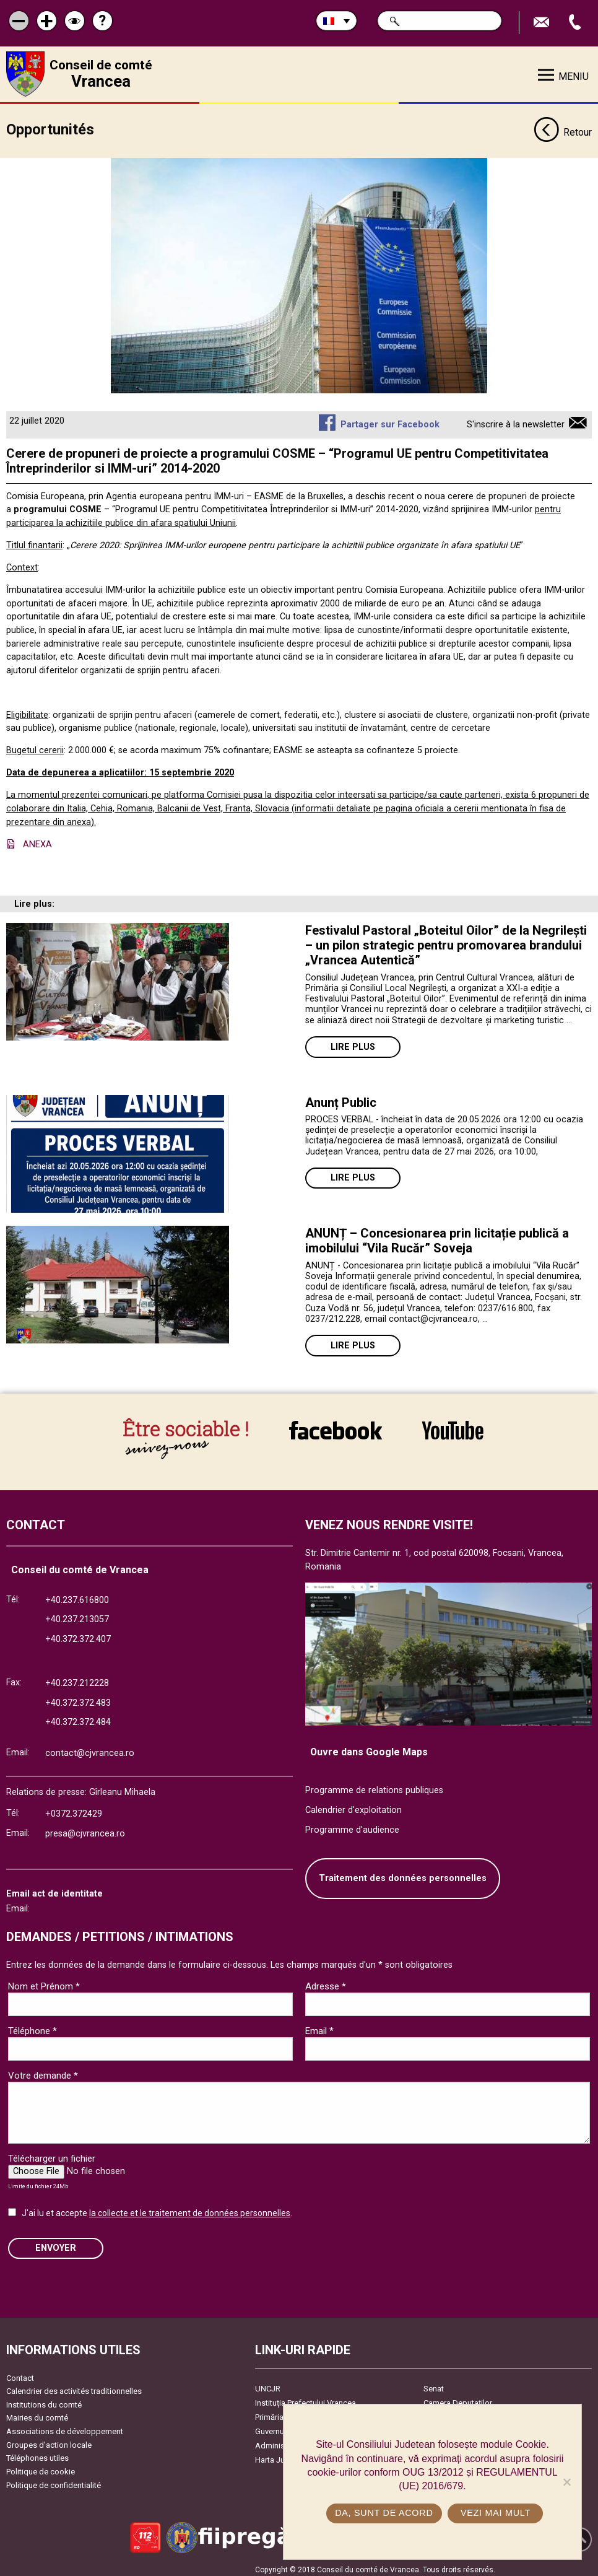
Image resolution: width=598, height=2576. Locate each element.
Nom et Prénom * (44, 1981)
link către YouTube (452, 1429)
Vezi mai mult (496, 2513)
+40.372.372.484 (78, 1718)
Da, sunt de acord (384, 2513)
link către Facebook (335, 1429)
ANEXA (37, 840)
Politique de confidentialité (53, 2480)
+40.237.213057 (77, 1615)
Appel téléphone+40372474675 (576, 22)
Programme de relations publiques (374, 1786)
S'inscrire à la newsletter (516, 420)
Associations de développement (64, 2426)
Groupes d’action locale (49, 2440)
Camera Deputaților (457, 2398)
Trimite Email (543, 22)
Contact (20, 2373)
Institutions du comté (44, 2399)
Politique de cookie (40, 2466)
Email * (319, 2026)
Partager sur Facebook (390, 420)
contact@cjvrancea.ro (89, 1748)
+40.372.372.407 (78, 1634)
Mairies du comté (37, 2413)
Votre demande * (43, 2070)
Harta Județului (282, 2455)
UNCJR (267, 2383)
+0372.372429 (73, 1809)
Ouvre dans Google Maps (369, 1747)
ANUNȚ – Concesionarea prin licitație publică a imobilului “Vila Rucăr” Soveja (437, 1236)
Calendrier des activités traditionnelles (74, 2386)
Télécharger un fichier (51, 2153)
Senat (433, 2383)
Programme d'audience (352, 1825)
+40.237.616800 (77, 1595)
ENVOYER (55, 2243)
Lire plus (353, 1042)
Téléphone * (32, 2026)
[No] (566, 2482)
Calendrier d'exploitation (353, 1805)
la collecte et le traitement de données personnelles (189, 2208)
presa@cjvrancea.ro (85, 1828)
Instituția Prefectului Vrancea (305, 2398)
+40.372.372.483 (78, 1698)
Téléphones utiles (37, 2453)
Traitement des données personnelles (403, 1874)
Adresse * (325, 1981)
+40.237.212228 (77, 1678)
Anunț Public (340, 1098)
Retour (563, 129)
